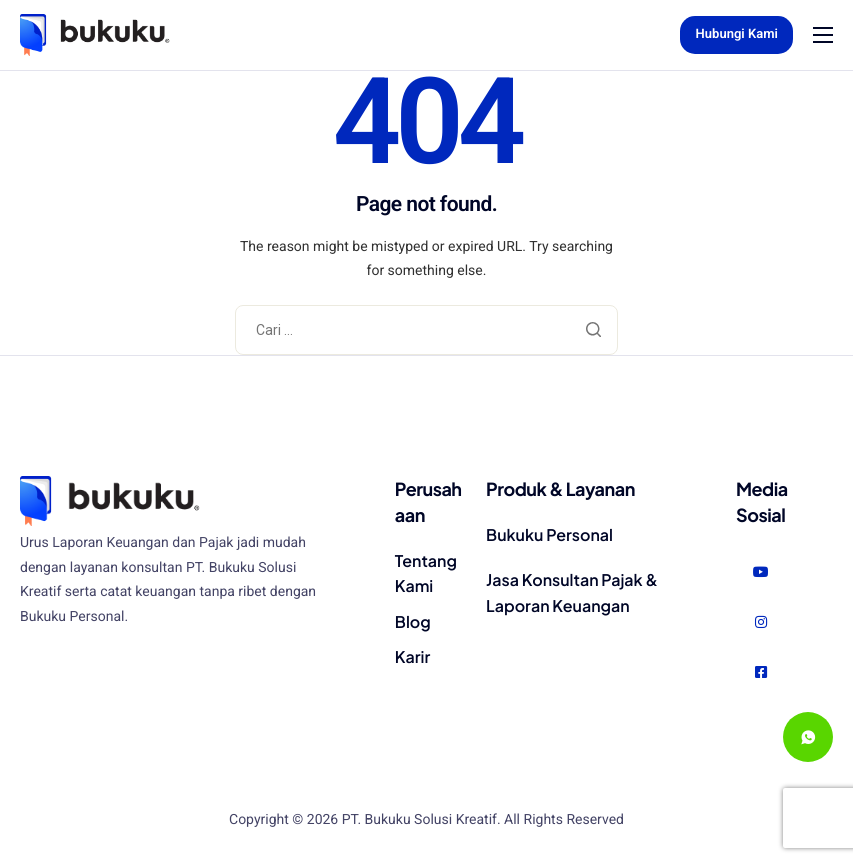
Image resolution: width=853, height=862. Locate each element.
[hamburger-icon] (823, 35)
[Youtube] (761, 573)
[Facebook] (761, 673)
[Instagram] (761, 623)
